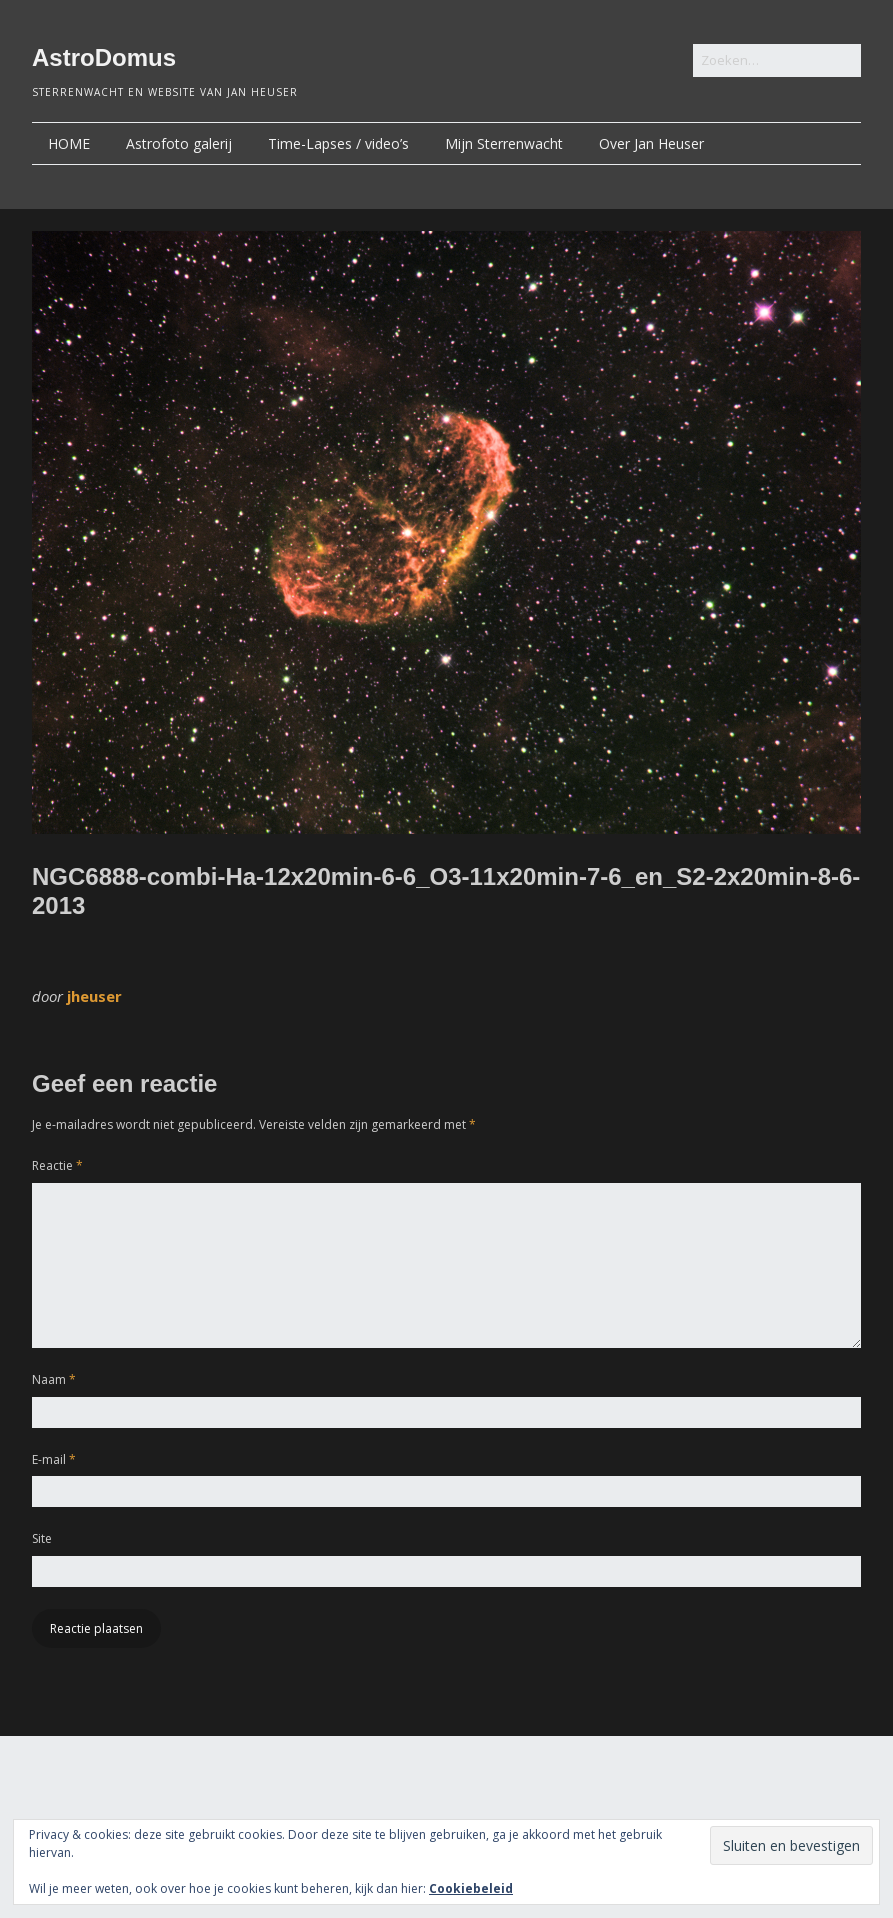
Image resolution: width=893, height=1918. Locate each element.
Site (42, 1538)
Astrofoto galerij (179, 143)
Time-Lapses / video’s (338, 143)
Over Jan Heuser (651, 143)
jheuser (94, 996)
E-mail (54, 1459)
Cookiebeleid (471, 1888)
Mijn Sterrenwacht (504, 143)
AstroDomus (104, 57)
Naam (54, 1379)
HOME (69, 143)
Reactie (57, 1165)
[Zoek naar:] (777, 60)
